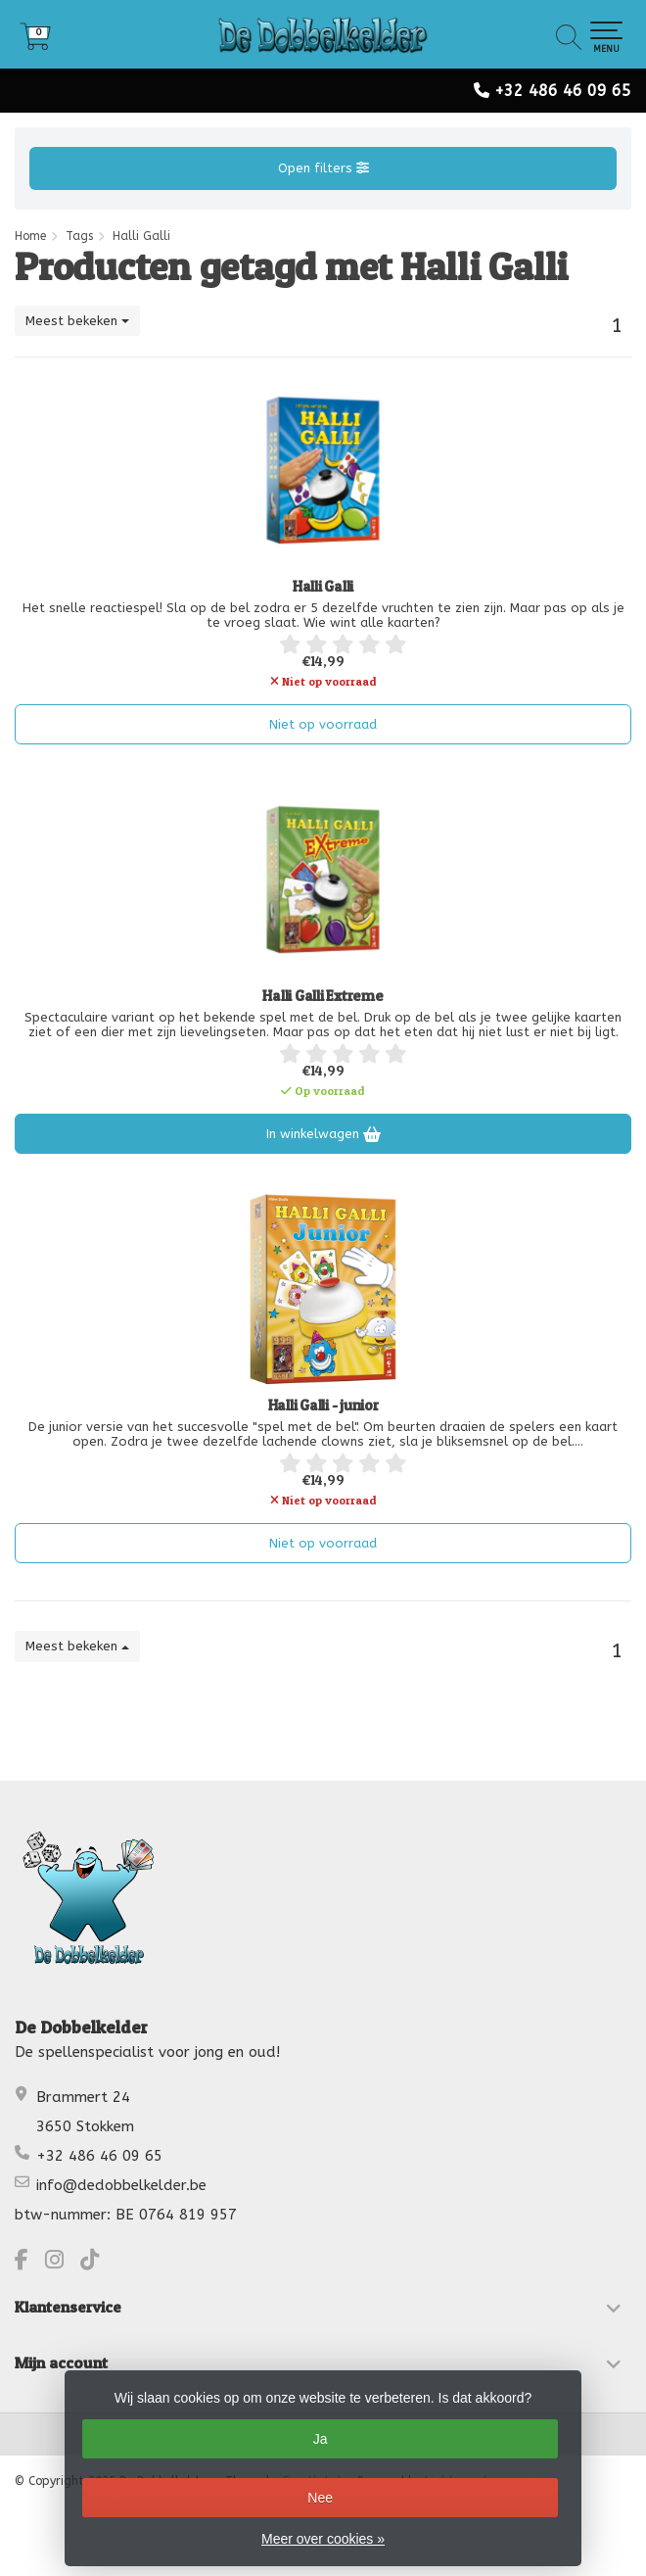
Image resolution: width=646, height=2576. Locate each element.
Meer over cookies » (323, 2539)
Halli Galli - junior (323, 1405)
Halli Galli (323, 587)
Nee (320, 2497)
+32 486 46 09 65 (562, 90)
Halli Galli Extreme (322, 996)
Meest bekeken (77, 320)
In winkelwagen (323, 1134)
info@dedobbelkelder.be (121, 2185)
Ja (320, 2439)
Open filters (323, 168)
